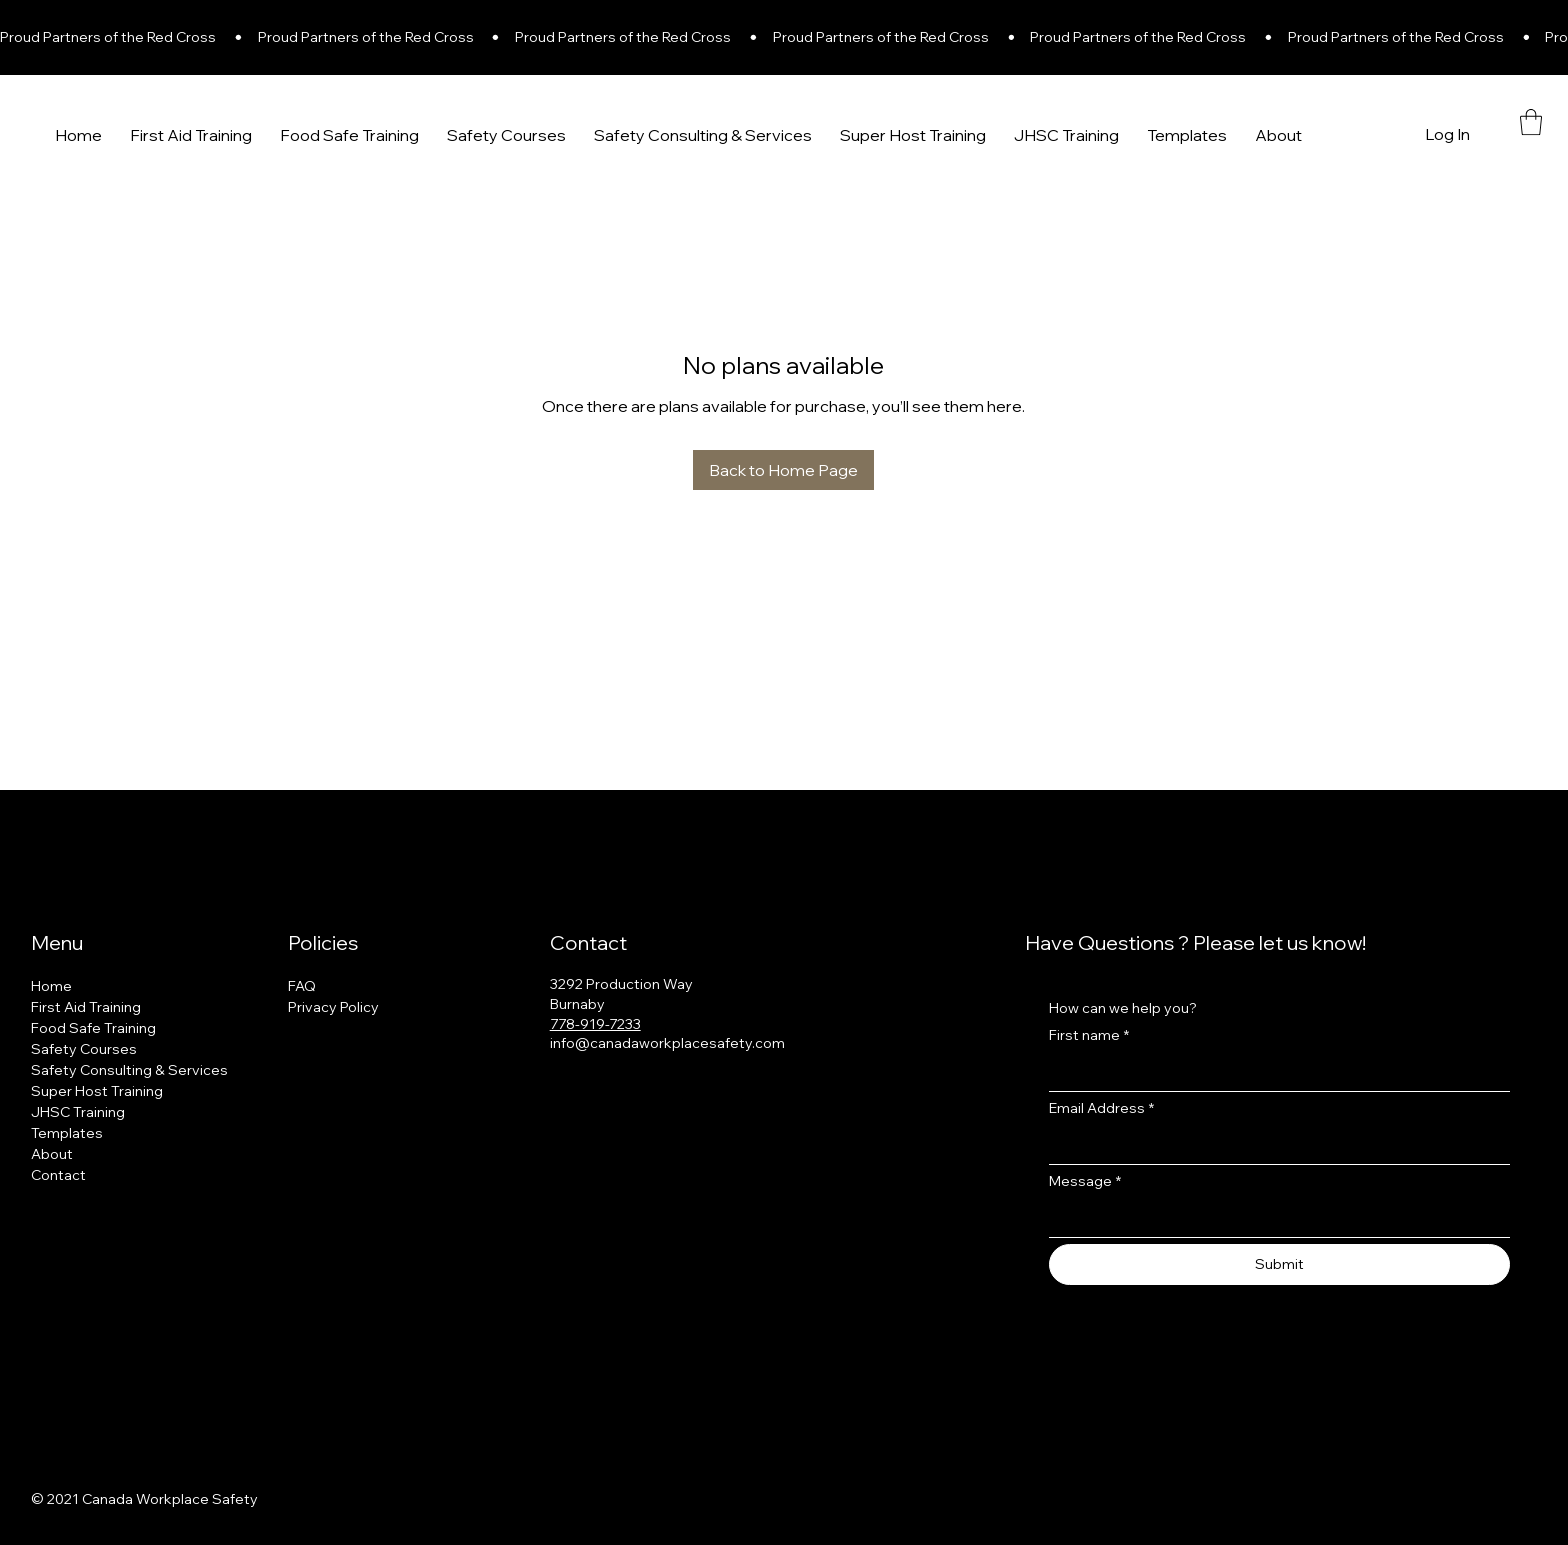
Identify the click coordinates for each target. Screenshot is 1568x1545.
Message (1085, 1181)
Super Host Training (97, 1091)
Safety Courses (84, 1049)
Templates (67, 1133)
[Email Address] (1273, 1145)
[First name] (1273, 1072)
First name (1089, 1035)
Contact (58, 1175)
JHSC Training (78, 1112)
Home (51, 986)
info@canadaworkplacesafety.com (667, 1043)
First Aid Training (86, 1007)
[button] (1531, 122)
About (52, 1154)
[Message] (1273, 1218)
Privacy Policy (333, 1007)
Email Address (1101, 1108)
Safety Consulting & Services (129, 1070)
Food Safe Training (93, 1028)
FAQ (302, 986)
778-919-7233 (595, 1024)
